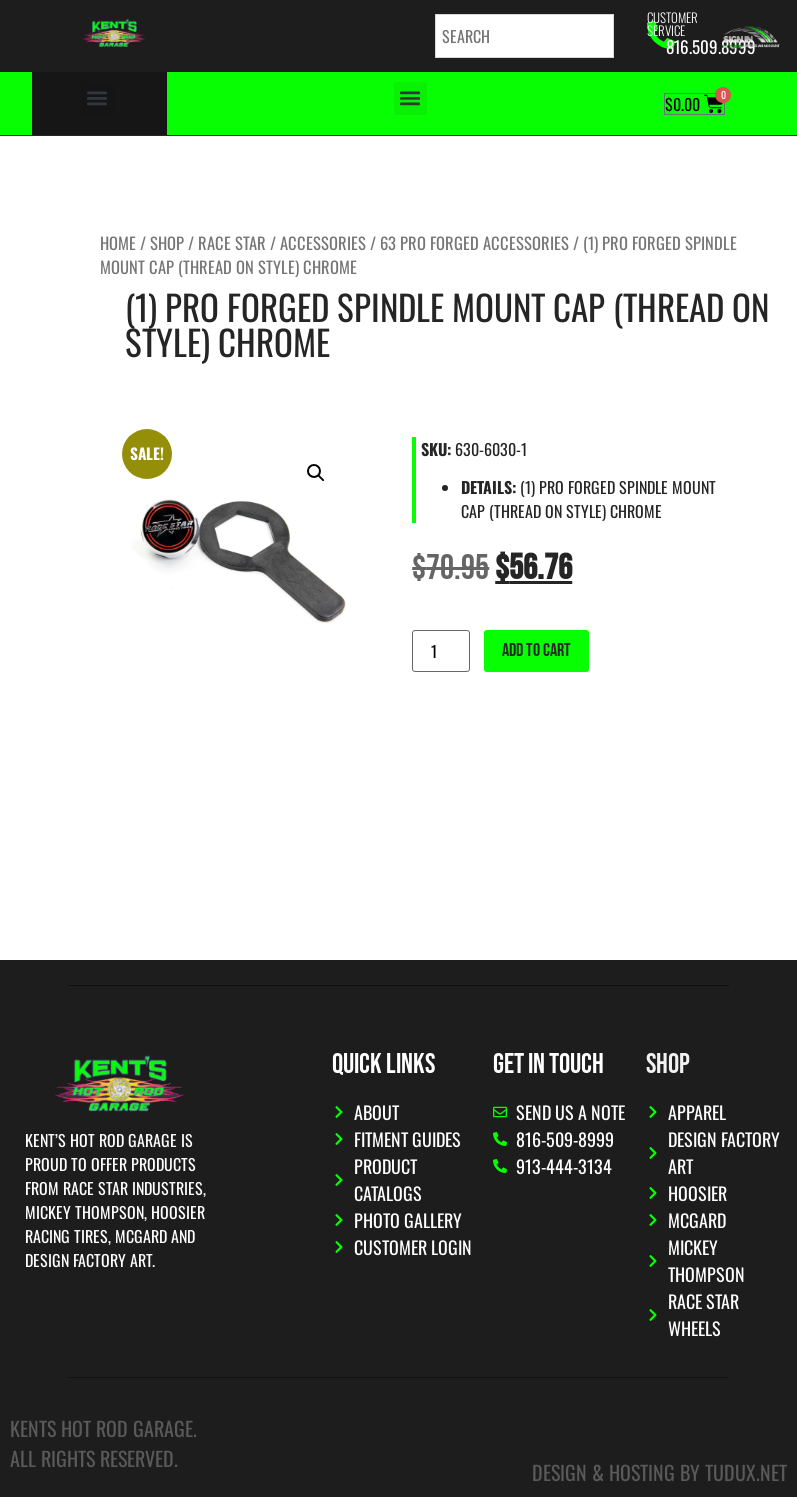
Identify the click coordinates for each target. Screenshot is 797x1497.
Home (118, 242)
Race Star (232, 242)
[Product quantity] (441, 651)
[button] (97, 98)
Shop (167, 242)
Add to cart (536, 650)
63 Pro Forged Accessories (474, 242)
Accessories (323, 242)
